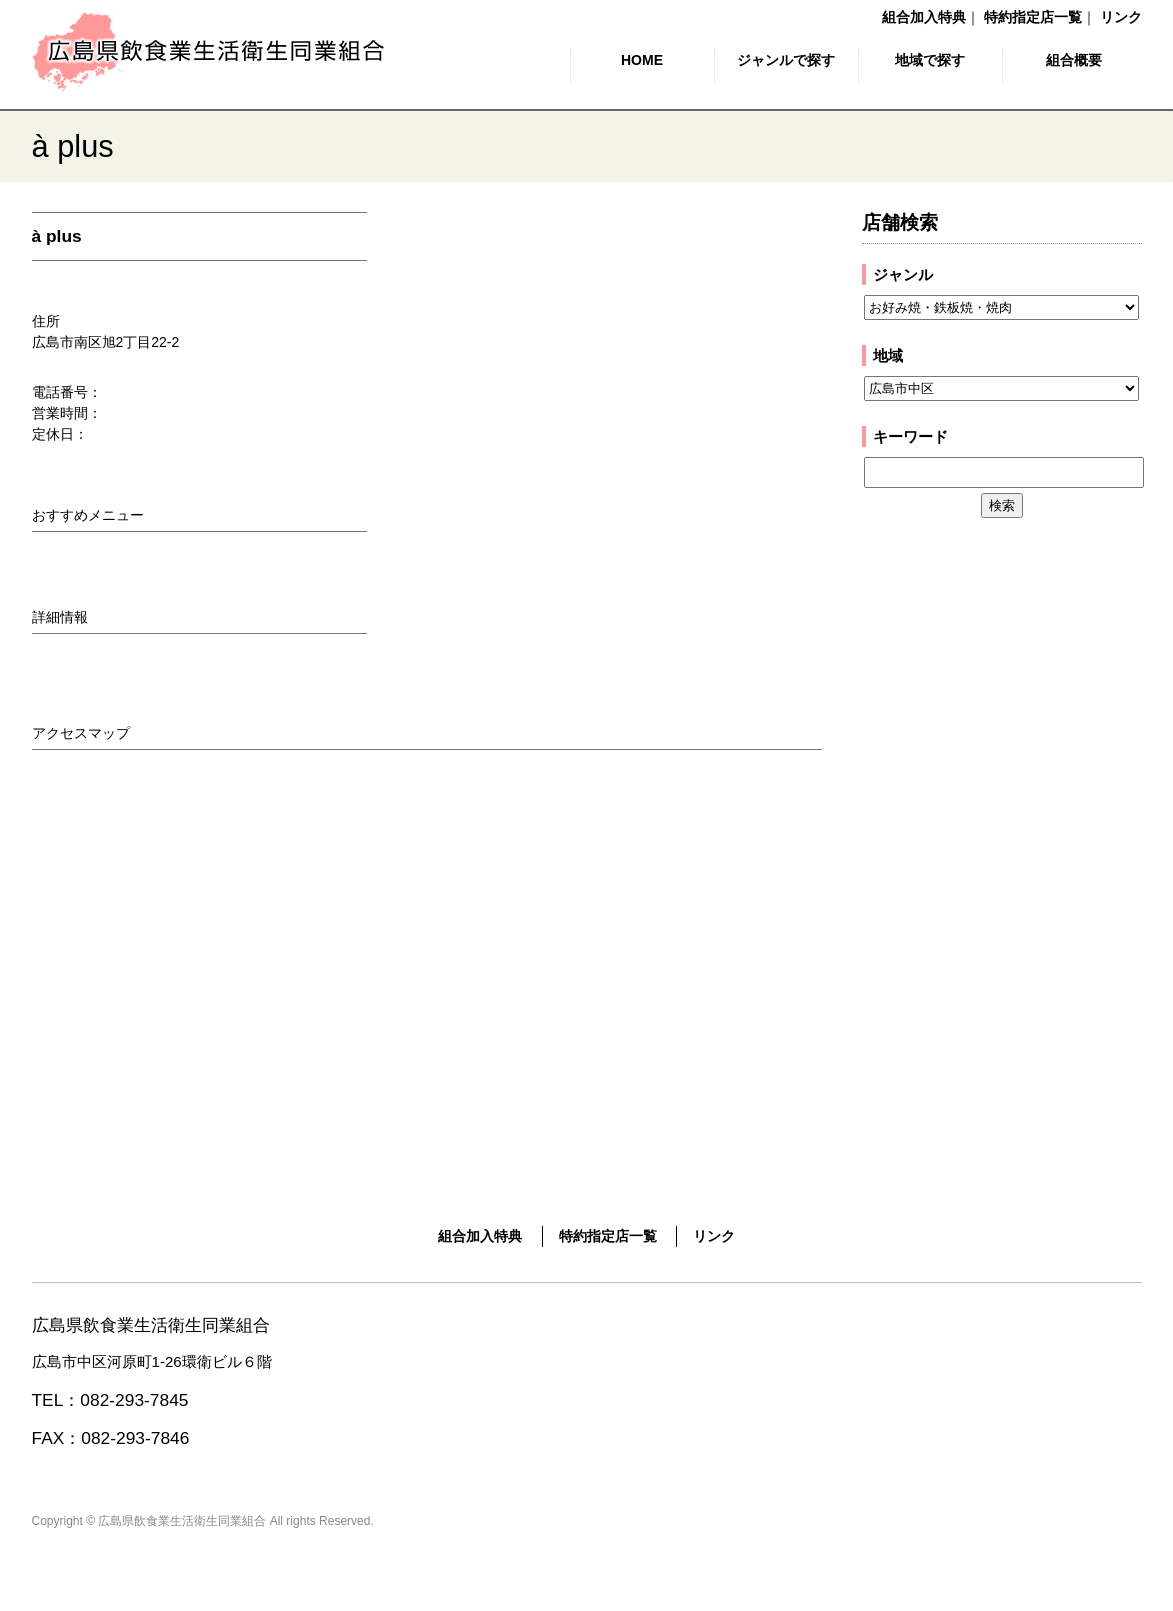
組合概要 (1074, 60)
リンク (1121, 17)
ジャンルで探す (786, 60)
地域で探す (930, 60)
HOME (642, 60)
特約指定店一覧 (1033, 17)
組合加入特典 (924, 17)
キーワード (910, 436)
